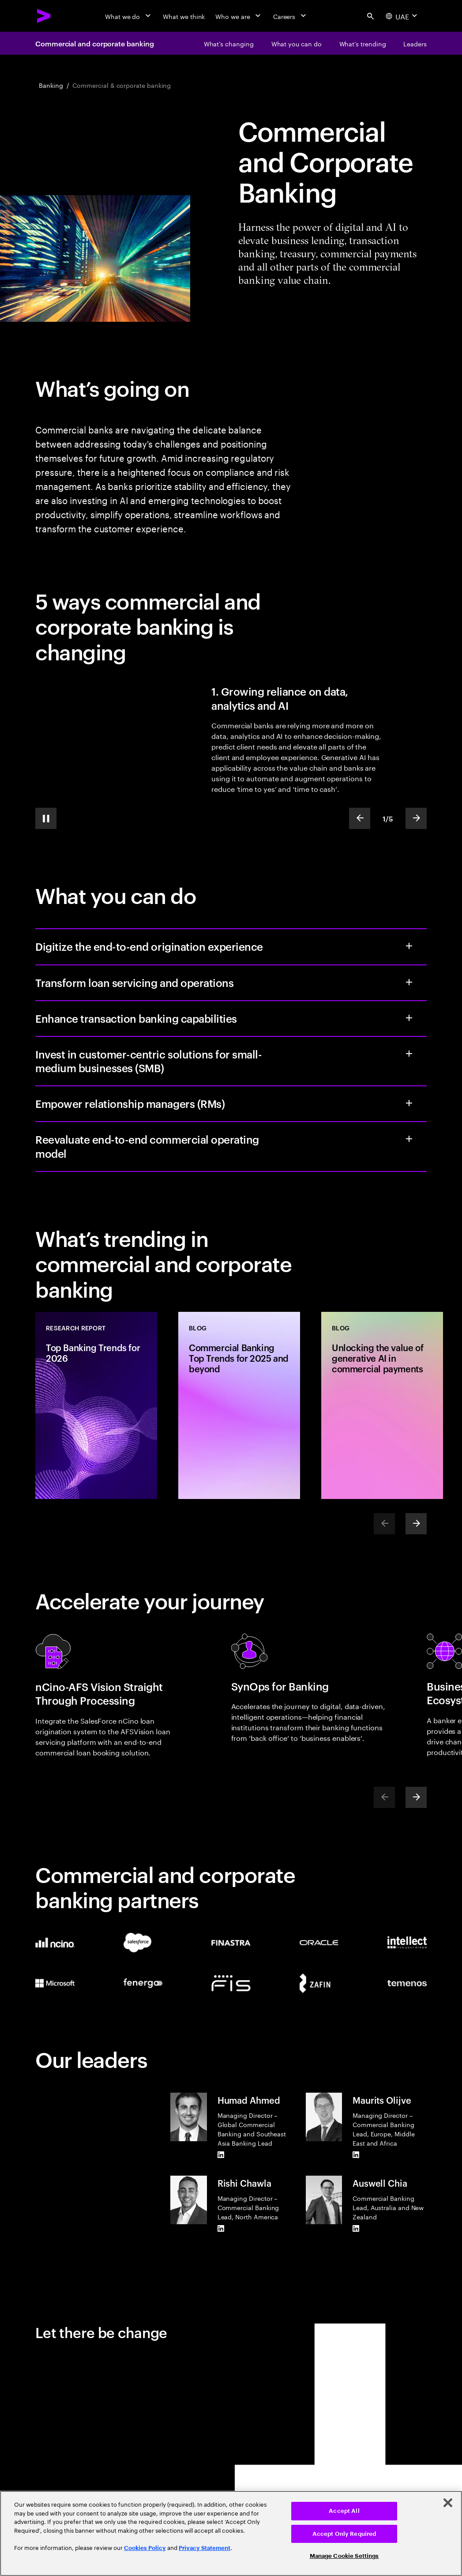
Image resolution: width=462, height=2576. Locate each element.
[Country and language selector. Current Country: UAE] (402, 15)
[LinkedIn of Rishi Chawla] (221, 2228)
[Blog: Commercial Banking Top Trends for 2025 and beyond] (239, 1405)
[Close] (448, 2502)
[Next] (416, 1523)
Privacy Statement (204, 2548)
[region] (231, 2533)
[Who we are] (239, 16)
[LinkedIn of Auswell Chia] (356, 2228)
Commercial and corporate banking (94, 43)
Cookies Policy (145, 2548)
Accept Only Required (344, 2534)
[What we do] (128, 16)
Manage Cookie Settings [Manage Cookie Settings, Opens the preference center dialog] (344, 2556)
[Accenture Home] (44, 16)
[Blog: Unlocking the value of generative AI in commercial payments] (382, 1405)
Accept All (344, 2511)
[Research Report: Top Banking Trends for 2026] (96, 1405)
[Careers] (291, 16)
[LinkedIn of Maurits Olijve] (356, 2154)
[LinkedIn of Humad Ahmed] (221, 2154)
